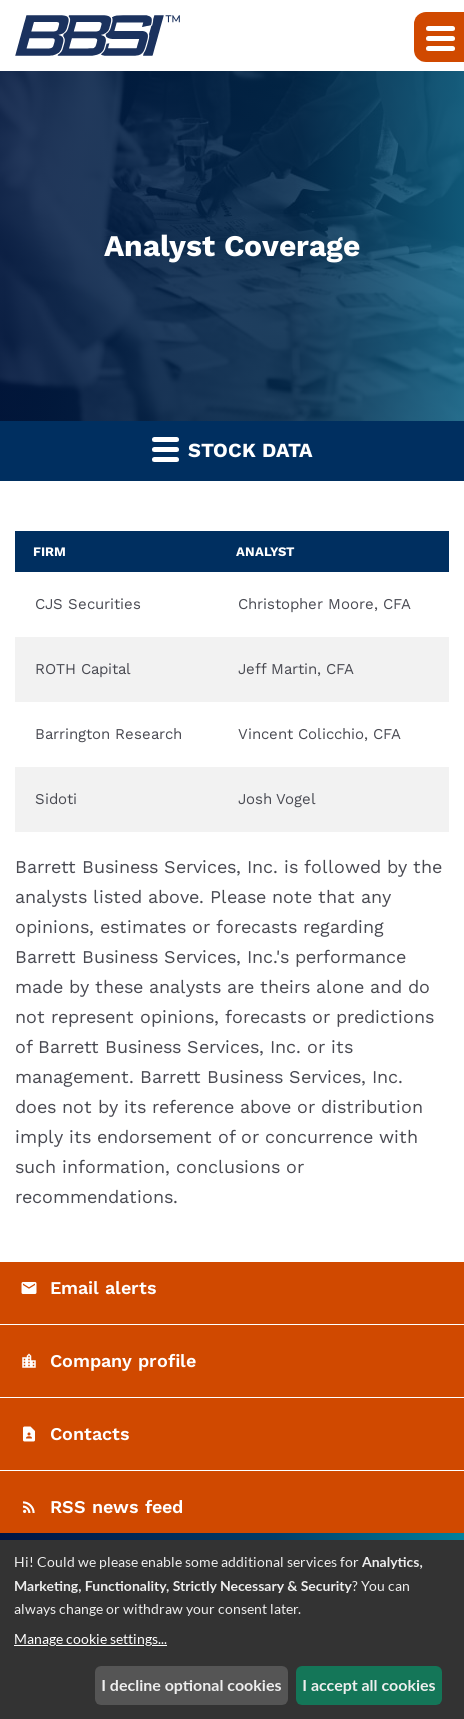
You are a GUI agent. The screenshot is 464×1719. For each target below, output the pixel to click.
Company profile (123, 1360)
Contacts (90, 1433)
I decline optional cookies (191, 1684)
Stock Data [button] (232, 448)
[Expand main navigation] (439, 37)
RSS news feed (116, 1506)
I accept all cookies (368, 1684)
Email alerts (103, 1287)
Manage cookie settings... (90, 1638)
